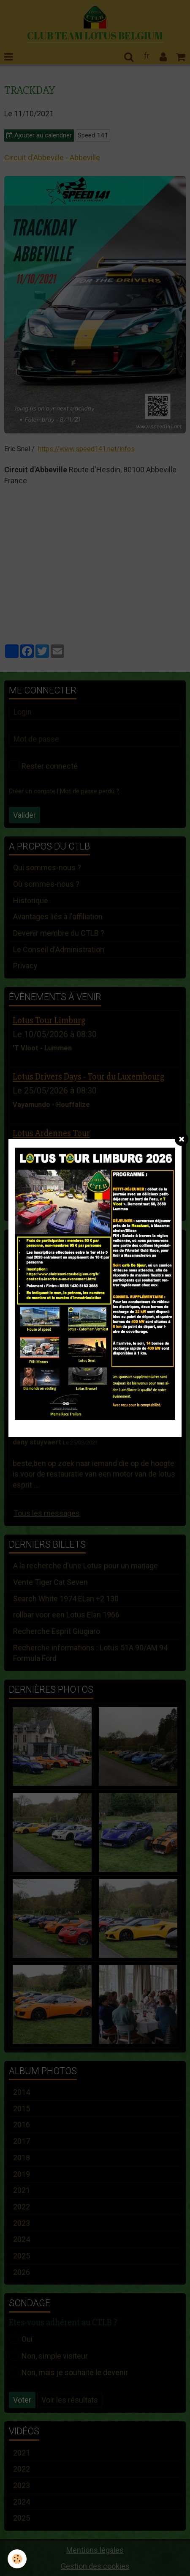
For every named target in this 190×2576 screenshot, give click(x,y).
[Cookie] (17, 2558)
